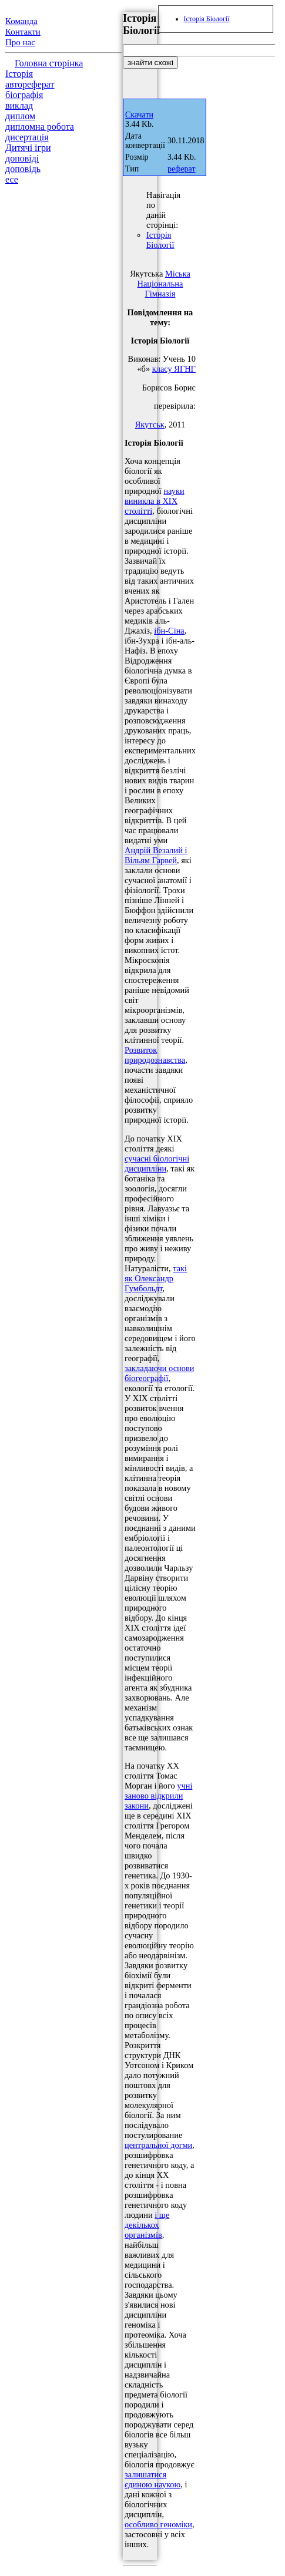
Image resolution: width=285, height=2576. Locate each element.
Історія (19, 74)
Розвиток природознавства (155, 1055)
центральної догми (158, 2145)
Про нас (20, 42)
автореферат (29, 84)
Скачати (139, 114)
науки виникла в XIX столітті (155, 501)
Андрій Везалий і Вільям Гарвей (156, 855)
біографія (24, 95)
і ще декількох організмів (147, 2225)
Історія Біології (160, 240)
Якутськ (150, 424)
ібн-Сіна (169, 630)
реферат (181, 168)
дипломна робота (39, 127)
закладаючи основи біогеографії (159, 1373)
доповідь (23, 169)
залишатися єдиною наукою (152, 2479)
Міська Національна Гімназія (164, 283)
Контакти (23, 31)
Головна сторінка (49, 63)
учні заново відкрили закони (158, 1795)
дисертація (27, 137)
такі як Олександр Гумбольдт (156, 1278)
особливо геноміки (158, 2524)
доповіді (22, 158)
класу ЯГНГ (174, 368)
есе (11, 179)
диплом (20, 116)
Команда (21, 21)
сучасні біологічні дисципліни (157, 1163)
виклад (19, 105)
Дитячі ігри (28, 148)
